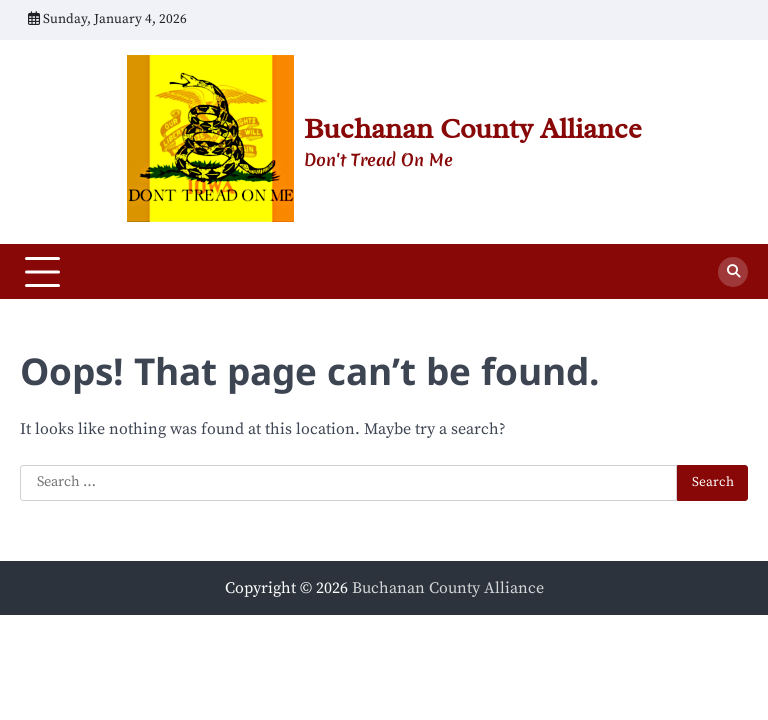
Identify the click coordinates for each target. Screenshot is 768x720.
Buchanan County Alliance (472, 128)
